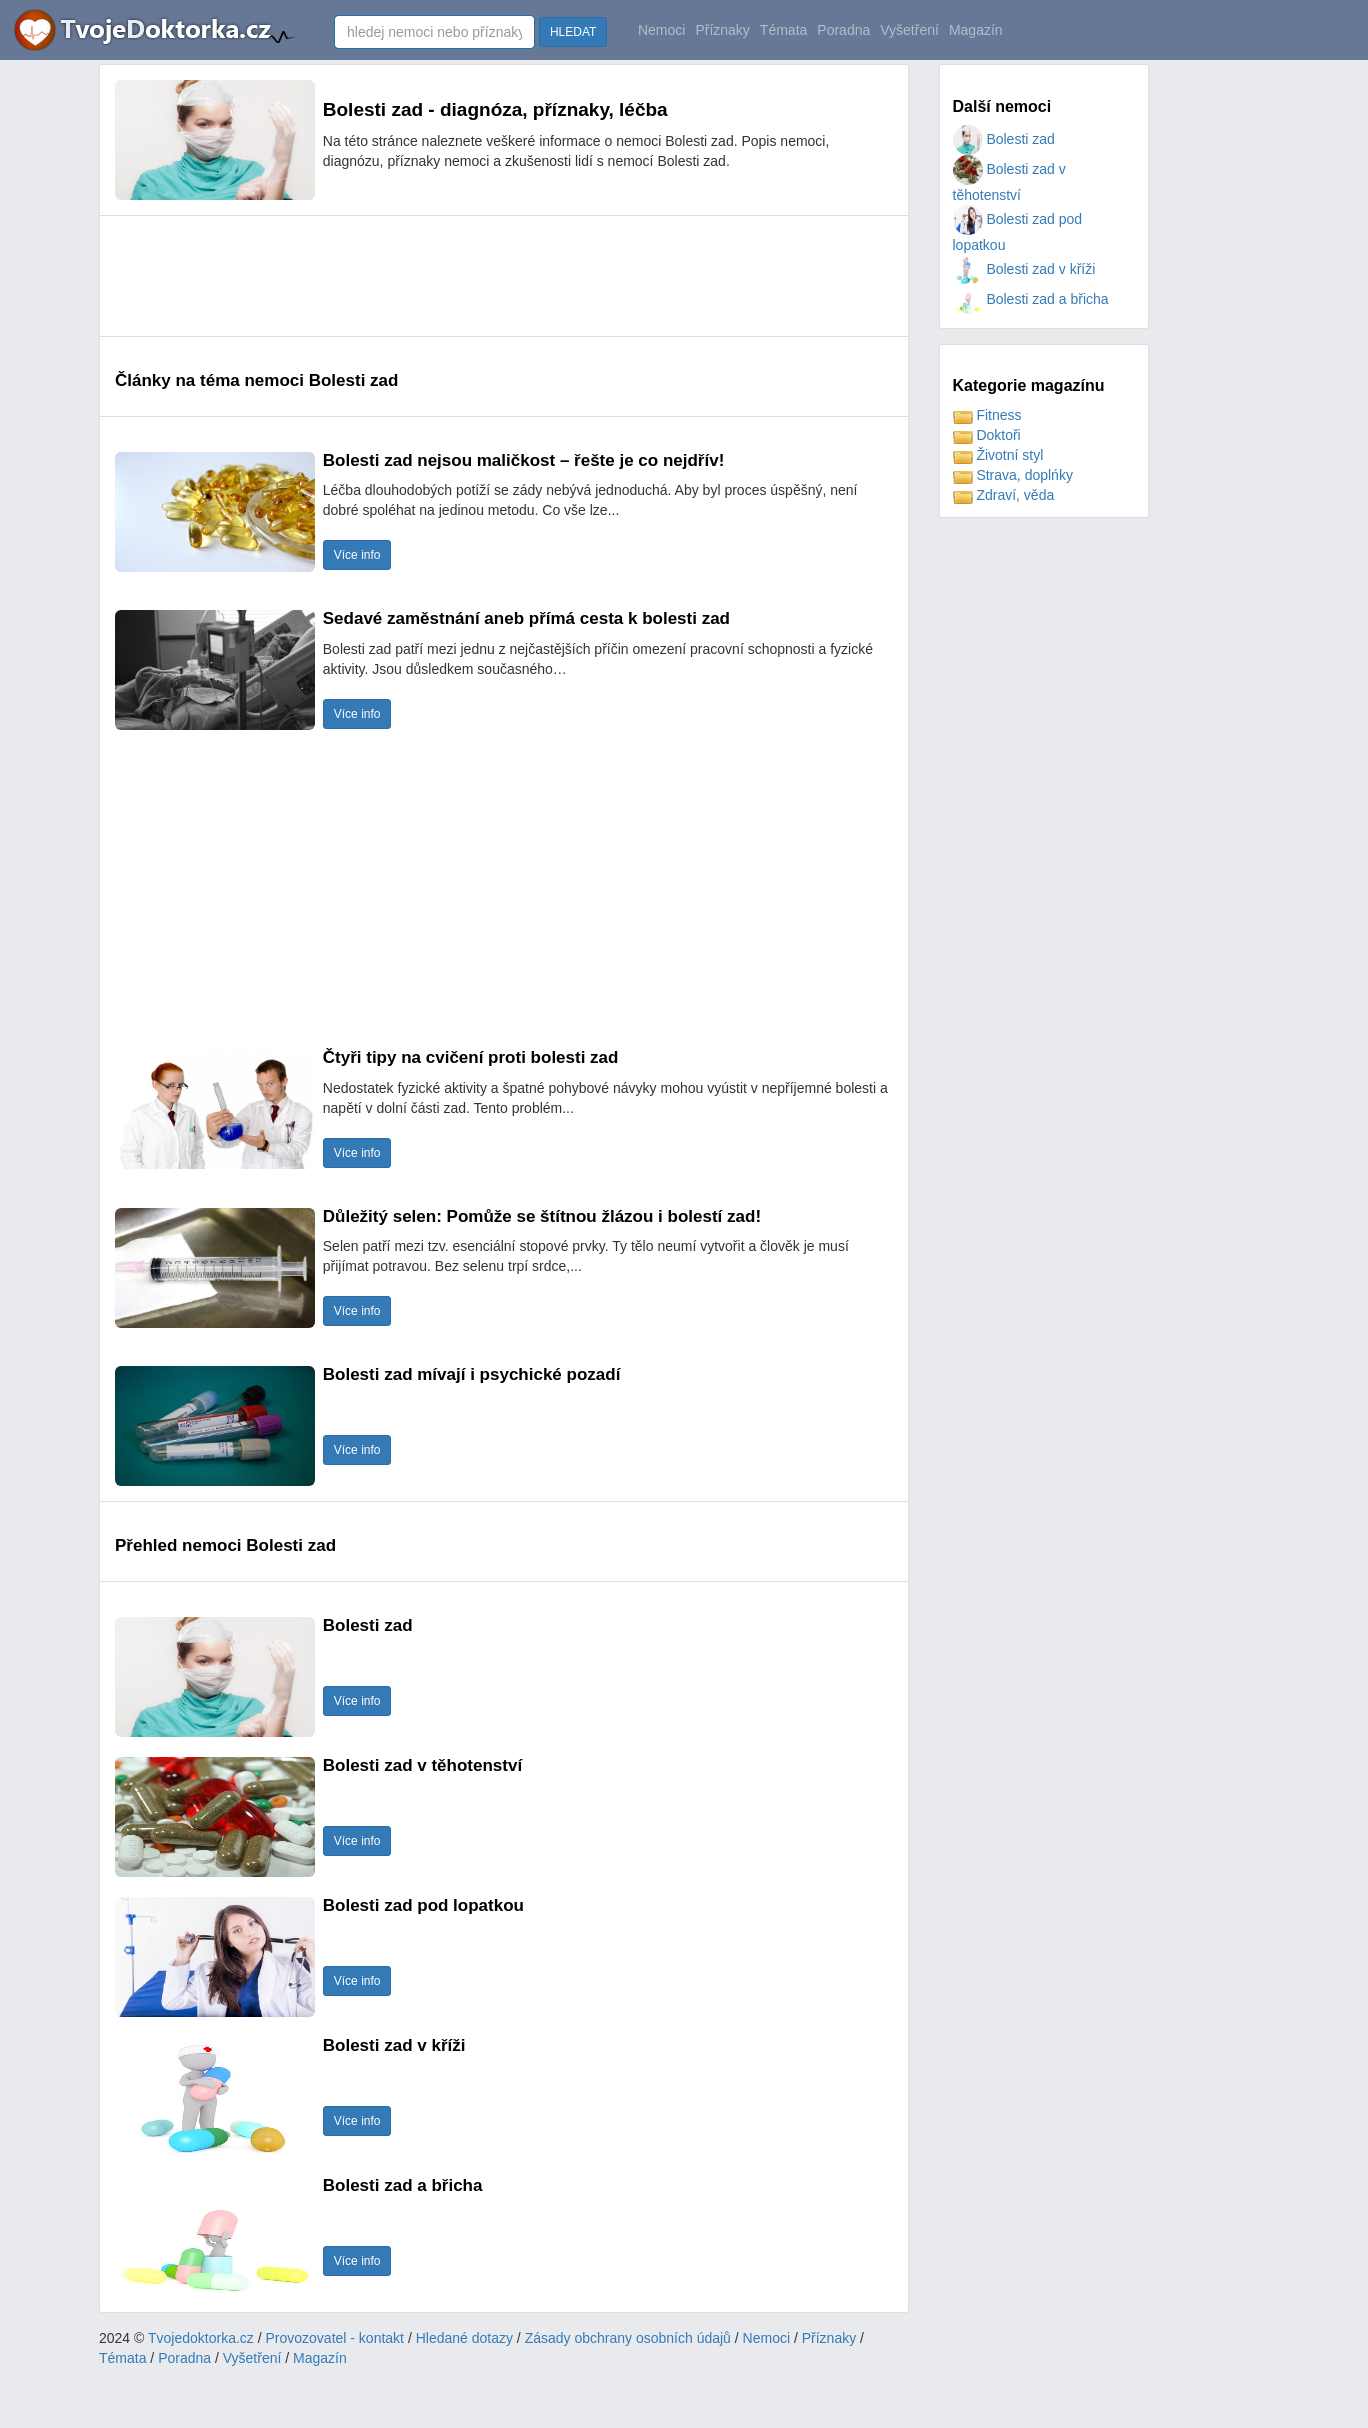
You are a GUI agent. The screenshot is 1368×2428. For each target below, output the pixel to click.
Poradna (843, 30)
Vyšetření (909, 30)
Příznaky (722, 30)
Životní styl (998, 455)
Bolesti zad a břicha (1031, 299)
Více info (357, 555)
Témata (783, 30)
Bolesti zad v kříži (1024, 269)
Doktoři (987, 435)
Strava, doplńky (1013, 475)
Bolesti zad (1004, 139)
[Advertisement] (479, 276)
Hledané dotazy (464, 2338)
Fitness (987, 415)
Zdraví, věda (1004, 495)
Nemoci (661, 30)
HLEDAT (573, 32)
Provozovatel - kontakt (335, 2338)
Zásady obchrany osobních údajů (628, 2338)
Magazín (976, 30)
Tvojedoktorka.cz (201, 2338)
